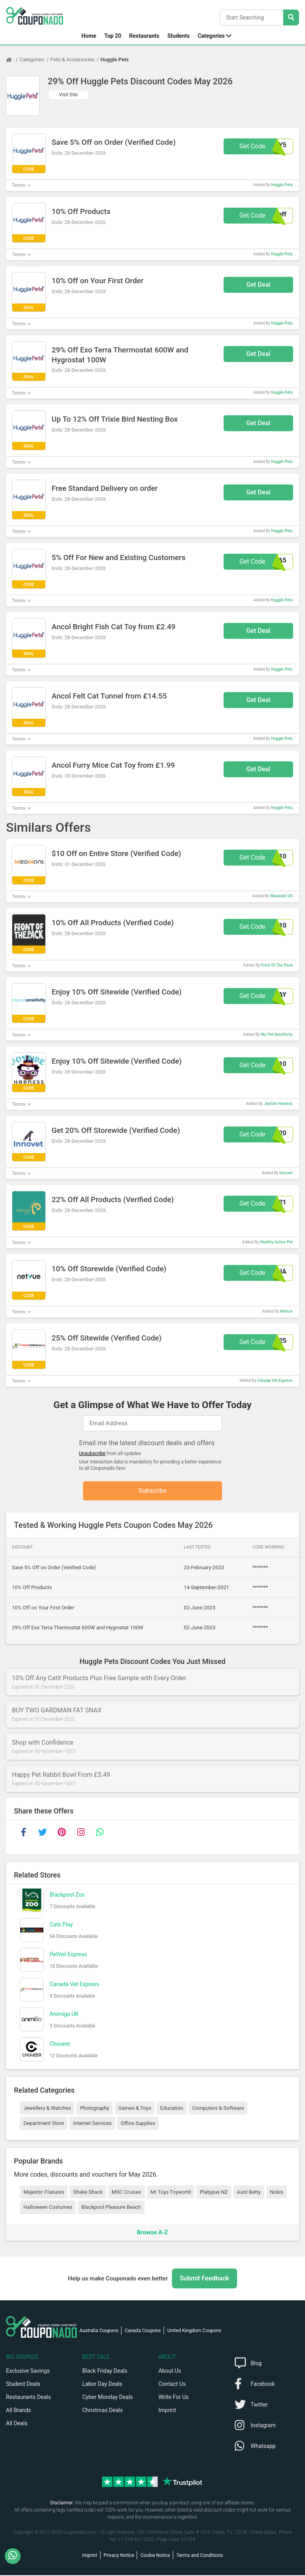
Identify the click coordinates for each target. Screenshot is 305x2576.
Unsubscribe (92, 1453)
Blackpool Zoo (67, 1895)
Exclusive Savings (28, 2371)
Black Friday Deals (104, 2371)
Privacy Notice (119, 2556)
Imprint (167, 2411)
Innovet (286, 1173)
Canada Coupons (143, 2331)
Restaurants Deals (28, 2398)
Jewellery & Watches (47, 2108)
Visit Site (68, 94)
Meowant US (281, 896)
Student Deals (23, 2384)
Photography (94, 2108)
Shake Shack (87, 2192)
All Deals (16, 2424)
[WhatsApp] (16, 2556)
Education (171, 2108)
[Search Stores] (291, 17)
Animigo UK (64, 2014)
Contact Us (172, 2384)
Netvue (286, 1311)
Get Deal (258, 284)
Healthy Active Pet (276, 1242)
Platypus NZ (214, 2192)
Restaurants (144, 36)
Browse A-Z (152, 2232)
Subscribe (153, 1491)
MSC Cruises (126, 2192)
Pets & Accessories (72, 59)
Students (178, 36)
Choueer (60, 2044)
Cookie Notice (155, 2556)
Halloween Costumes (47, 2208)
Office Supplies (138, 2124)
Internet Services (92, 2124)
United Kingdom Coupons (194, 2331)
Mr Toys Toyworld (171, 2192)
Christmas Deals (102, 2411)
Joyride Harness (278, 1103)
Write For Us (173, 2398)
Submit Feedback (204, 2279)
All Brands (18, 2411)
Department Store (43, 2124)
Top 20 (112, 36)
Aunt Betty (249, 2192)
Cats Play (61, 1925)
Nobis (277, 2192)
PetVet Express (68, 1954)
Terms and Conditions (199, 2556)
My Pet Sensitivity (277, 1034)
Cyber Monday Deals (107, 2398)
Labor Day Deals (102, 2384)
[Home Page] (12, 60)
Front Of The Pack (277, 965)
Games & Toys (134, 2108)
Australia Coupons (98, 2331)
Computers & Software (218, 2108)
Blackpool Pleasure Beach (111, 2208)
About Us (169, 2371)
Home (88, 36)
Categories (211, 36)
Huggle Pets (114, 59)
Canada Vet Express (275, 1380)
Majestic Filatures (43, 2192)
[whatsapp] (100, 1833)
